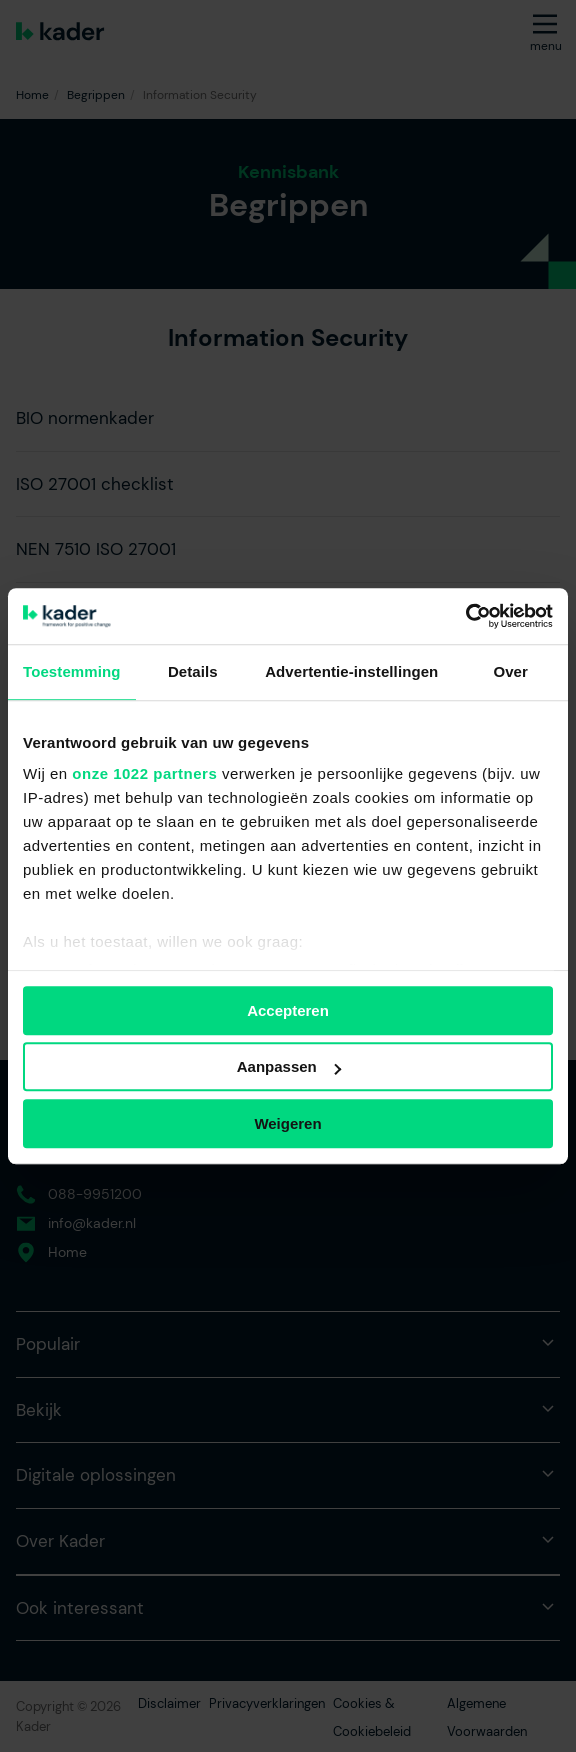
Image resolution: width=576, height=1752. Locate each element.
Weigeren (287, 1123)
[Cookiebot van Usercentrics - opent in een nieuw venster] (465, 616)
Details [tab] (193, 671)
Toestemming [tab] (72, 671)
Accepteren (288, 1010)
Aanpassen (289, 1066)
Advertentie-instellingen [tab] (351, 671)
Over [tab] (510, 671)
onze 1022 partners (144, 773)
